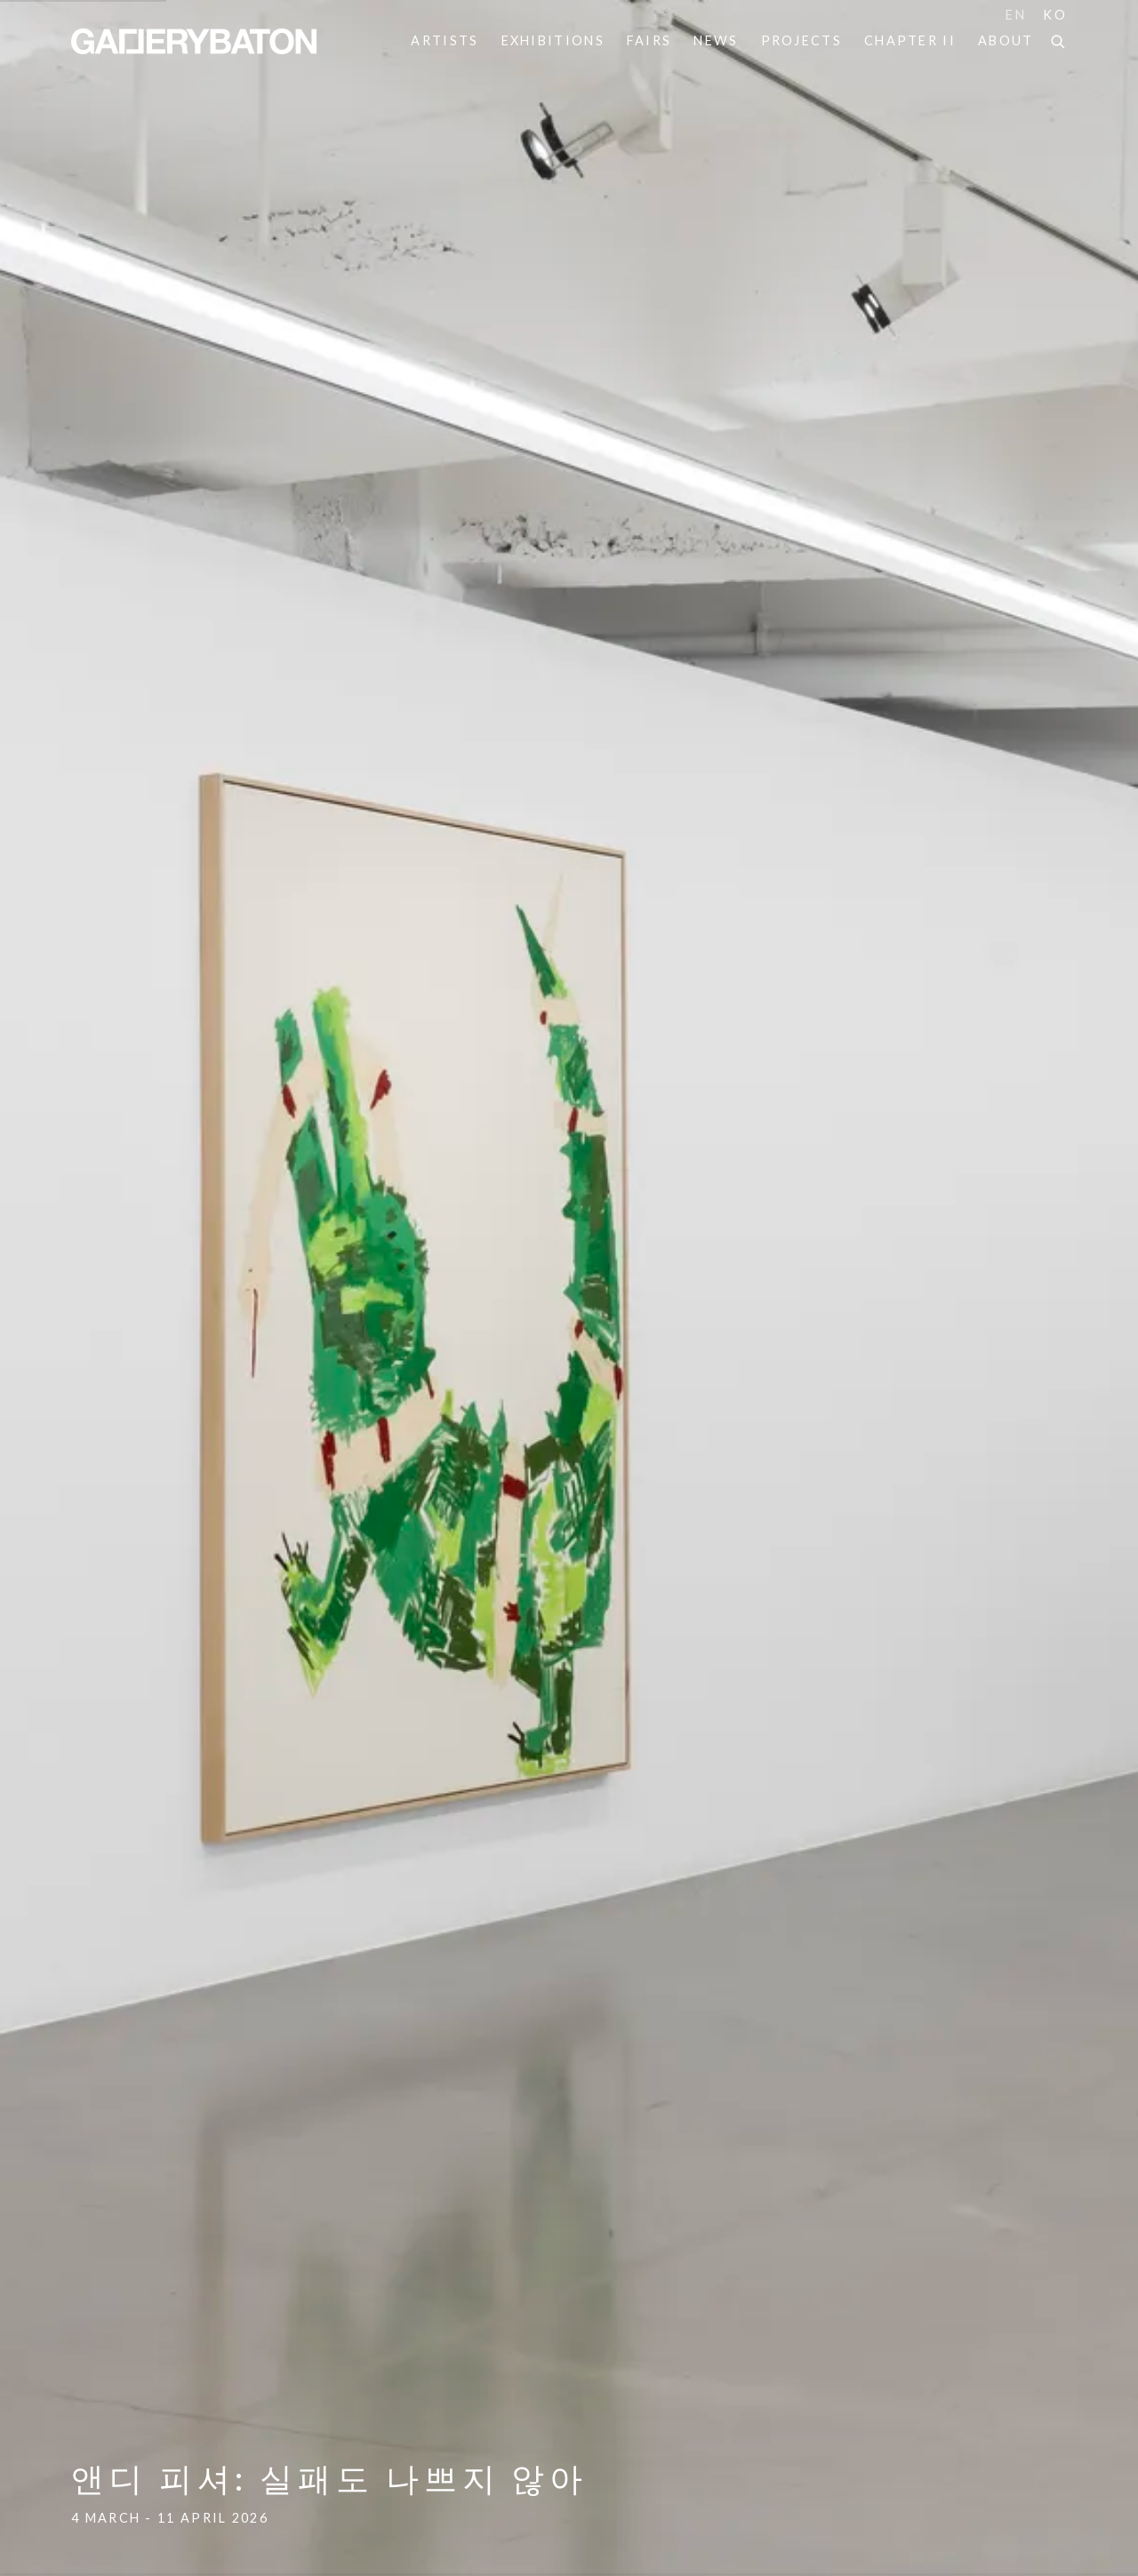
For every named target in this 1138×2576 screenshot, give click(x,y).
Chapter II (910, 40)
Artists (444, 40)
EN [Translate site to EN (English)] (1016, 14)
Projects (801, 40)
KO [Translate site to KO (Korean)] (1055, 14)
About (1006, 40)
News (715, 40)
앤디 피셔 (569, 1288)
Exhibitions (553, 40)
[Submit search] (1059, 39)
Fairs (649, 40)
